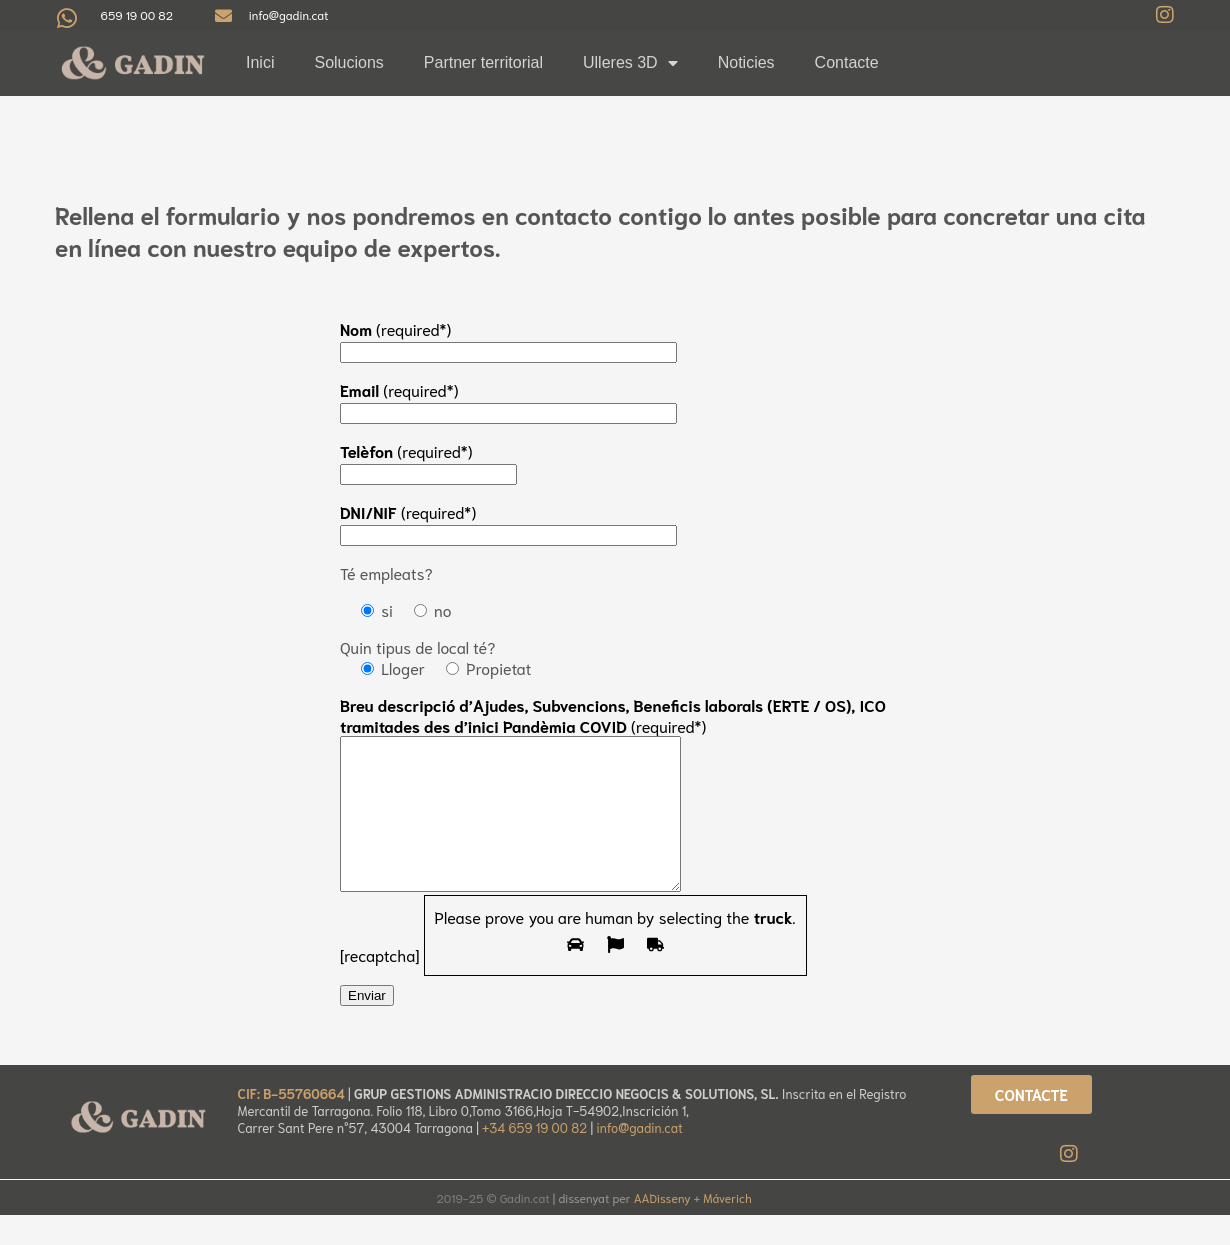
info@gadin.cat (639, 1157)
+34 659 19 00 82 (536, 1157)
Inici (260, 62)
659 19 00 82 (137, 14)
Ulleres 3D (630, 63)
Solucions (348, 62)
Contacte (847, 62)
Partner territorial (483, 62)
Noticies (746, 62)
